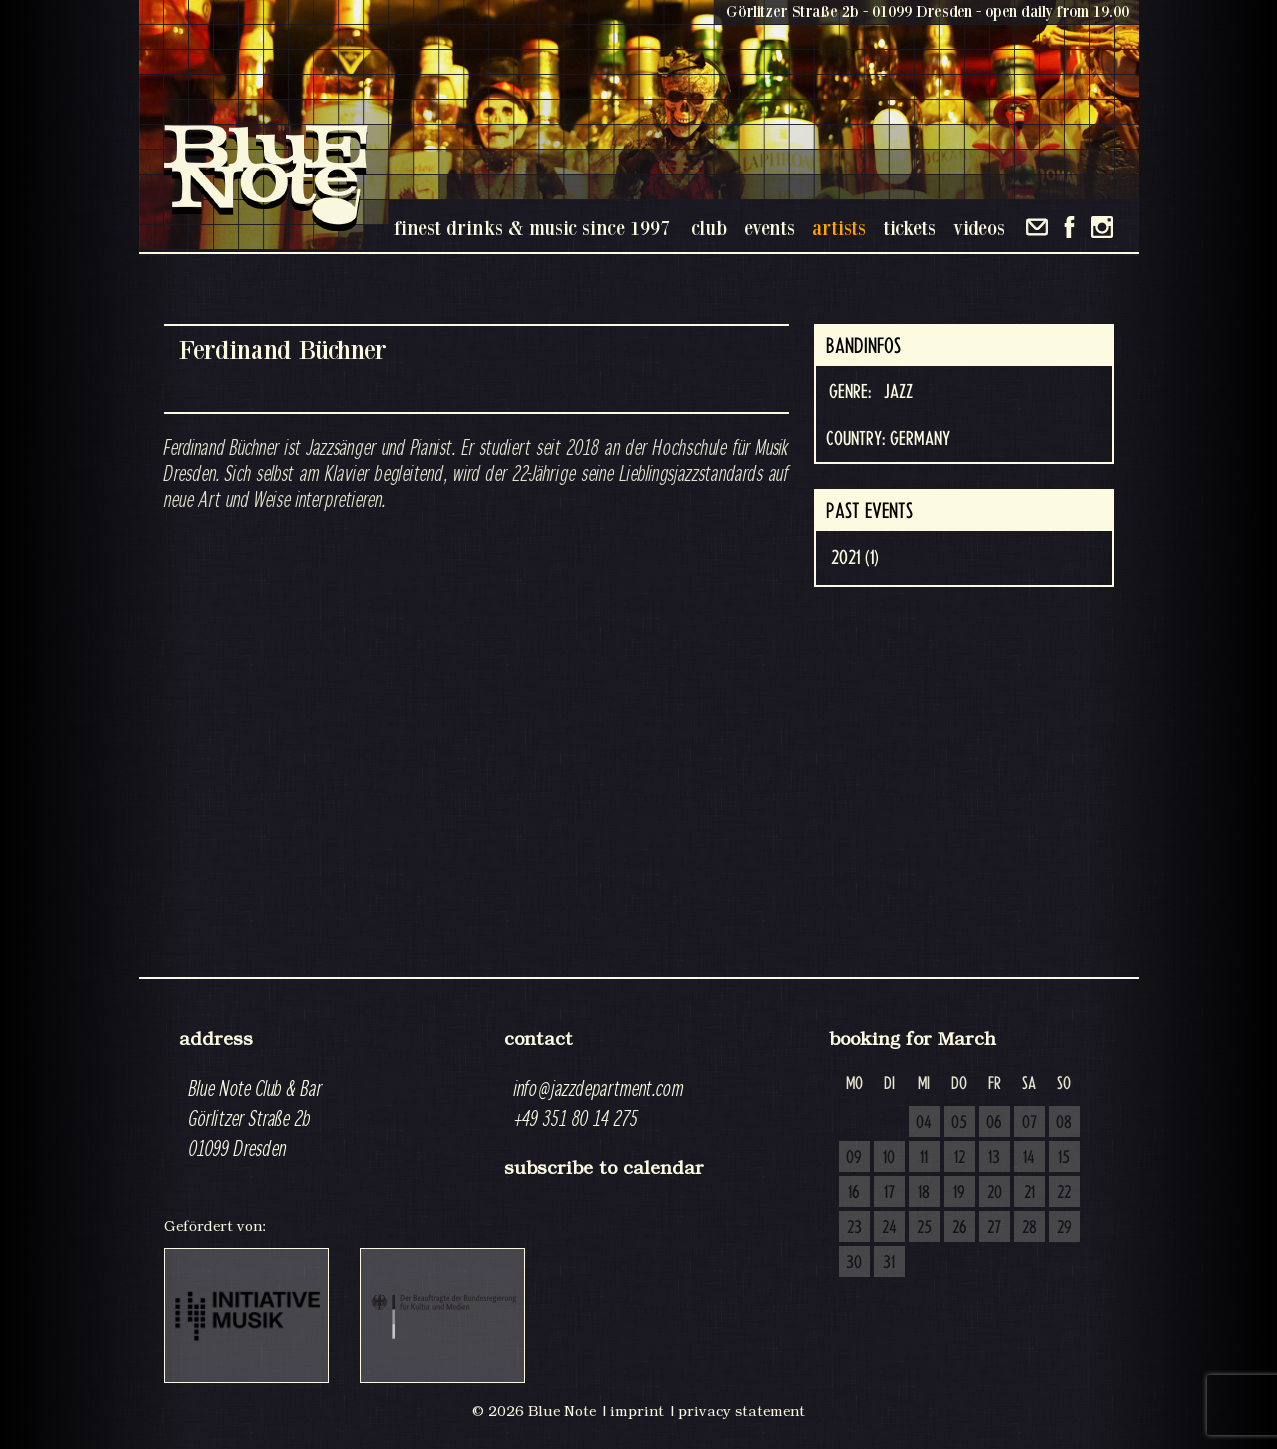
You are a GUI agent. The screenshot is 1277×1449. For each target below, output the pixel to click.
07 (1029, 1123)
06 (994, 1123)
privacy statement (741, 1411)
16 (854, 1193)
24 (889, 1228)
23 (854, 1228)
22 (1064, 1193)
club (709, 227)
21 (1029, 1193)
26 (959, 1228)
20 (994, 1193)
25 (924, 1228)
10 (889, 1158)
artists (839, 227)
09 (854, 1158)
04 (924, 1123)
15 (1064, 1158)
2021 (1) (855, 558)
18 (924, 1193)
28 (1029, 1228)
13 (994, 1158)
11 (924, 1158)
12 (959, 1158)
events (769, 227)
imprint (637, 1411)
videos (979, 227)
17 (889, 1193)
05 (959, 1123)
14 (1029, 1158)
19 (959, 1193)
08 (1064, 1123)
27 (994, 1228)
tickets (909, 227)
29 (1064, 1228)
